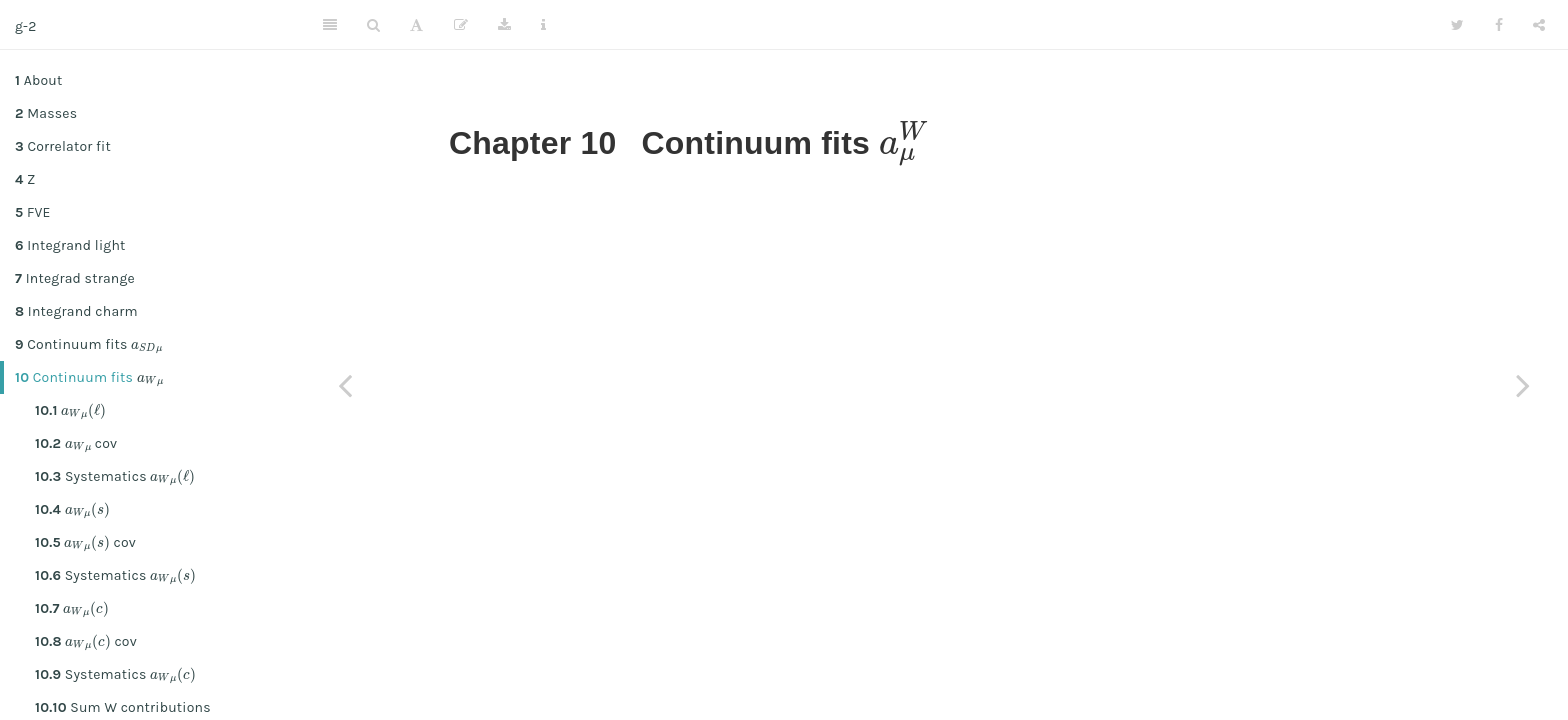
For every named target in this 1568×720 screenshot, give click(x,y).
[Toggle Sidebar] (330, 25)
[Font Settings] (416, 25)
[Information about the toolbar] (543, 25)
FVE (33, 212)
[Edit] (461, 25)
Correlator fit (63, 146)
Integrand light (70, 245)
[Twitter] (1457, 25)
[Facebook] (1499, 25)
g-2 (26, 26)
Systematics (115, 476)
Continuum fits (89, 344)
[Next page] (1523, 385)
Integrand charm (76, 311)
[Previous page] (345, 385)
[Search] (373, 25)
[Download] (504, 25)
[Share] (1539, 25)
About (38, 80)
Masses (46, 113)
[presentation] (147, 344)
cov (76, 443)
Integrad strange (75, 278)
